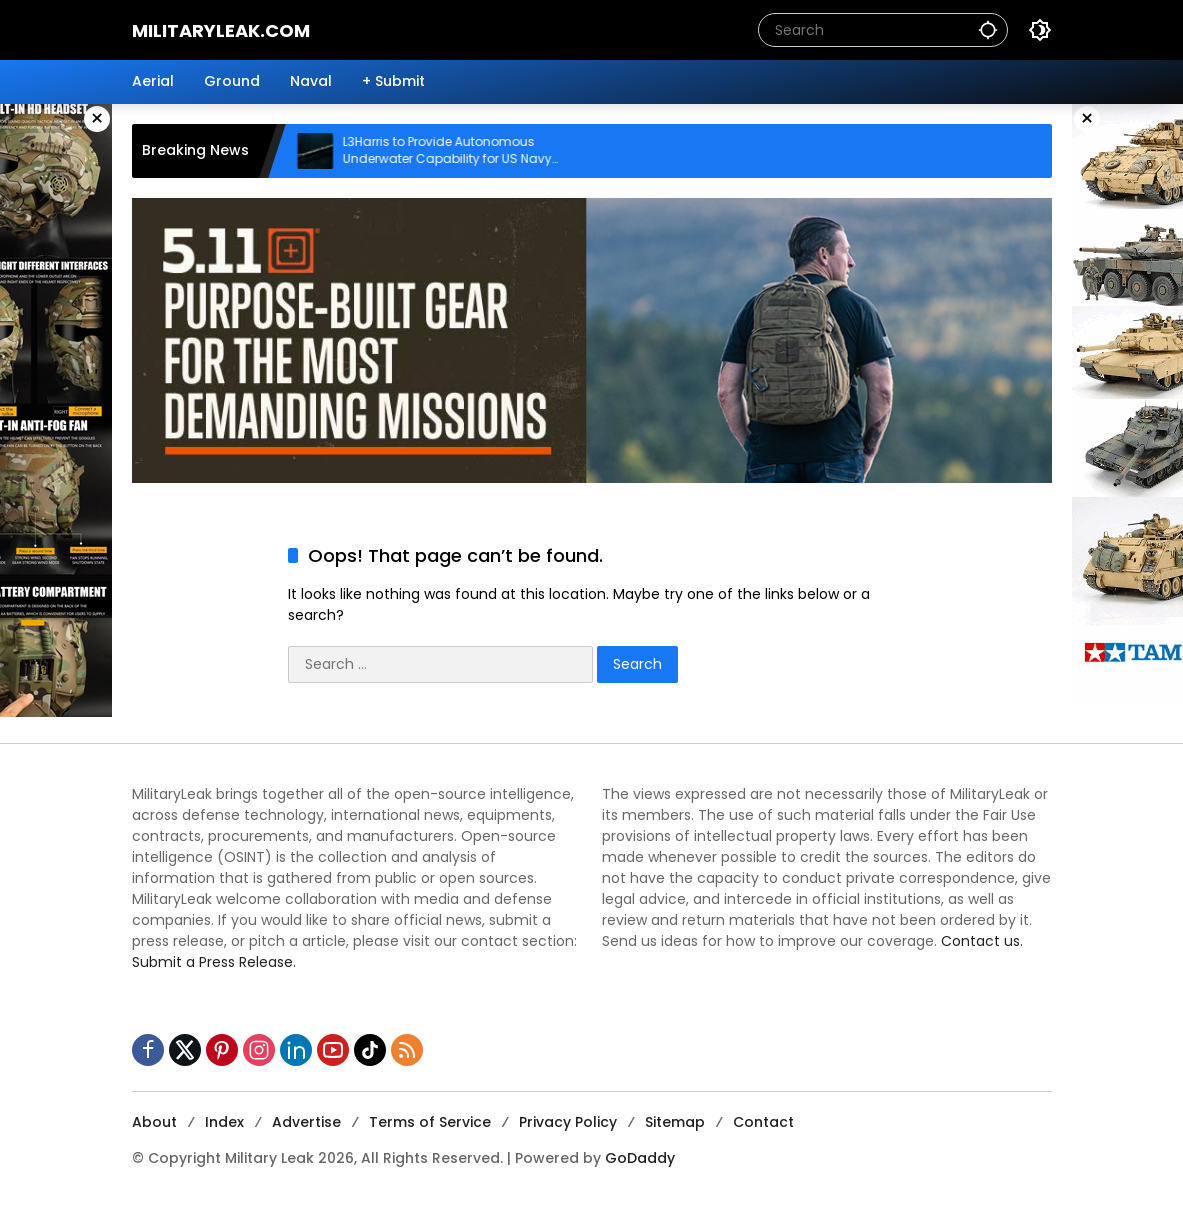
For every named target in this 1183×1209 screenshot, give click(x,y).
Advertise (306, 1122)
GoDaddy (640, 1158)
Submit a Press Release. (214, 962)
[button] (988, 29)
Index (224, 1122)
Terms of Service (430, 1122)
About (154, 1122)
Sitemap (675, 1122)
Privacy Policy (568, 1122)
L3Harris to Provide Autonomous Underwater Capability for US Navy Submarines (460, 151)
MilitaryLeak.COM (221, 30)
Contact (763, 1122)
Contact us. (982, 941)
